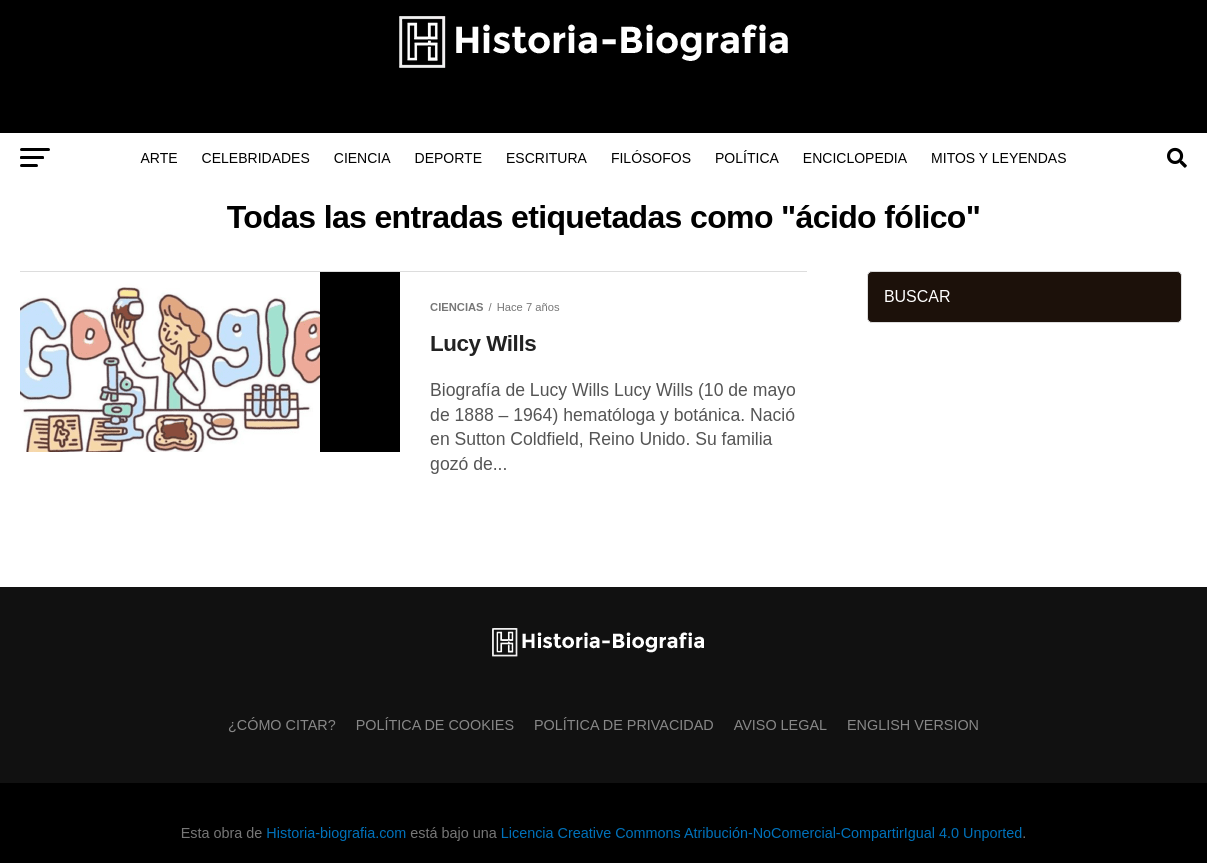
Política (747, 158)
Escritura (546, 158)
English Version (913, 725)
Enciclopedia (855, 158)
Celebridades (256, 158)
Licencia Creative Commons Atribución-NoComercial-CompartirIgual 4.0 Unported (761, 833)
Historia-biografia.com (336, 833)
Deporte (448, 158)
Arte (159, 158)
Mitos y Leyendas (998, 158)
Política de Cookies (435, 725)
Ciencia (362, 158)
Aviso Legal (780, 725)
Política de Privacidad (624, 725)
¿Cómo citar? (282, 725)
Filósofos (651, 158)
